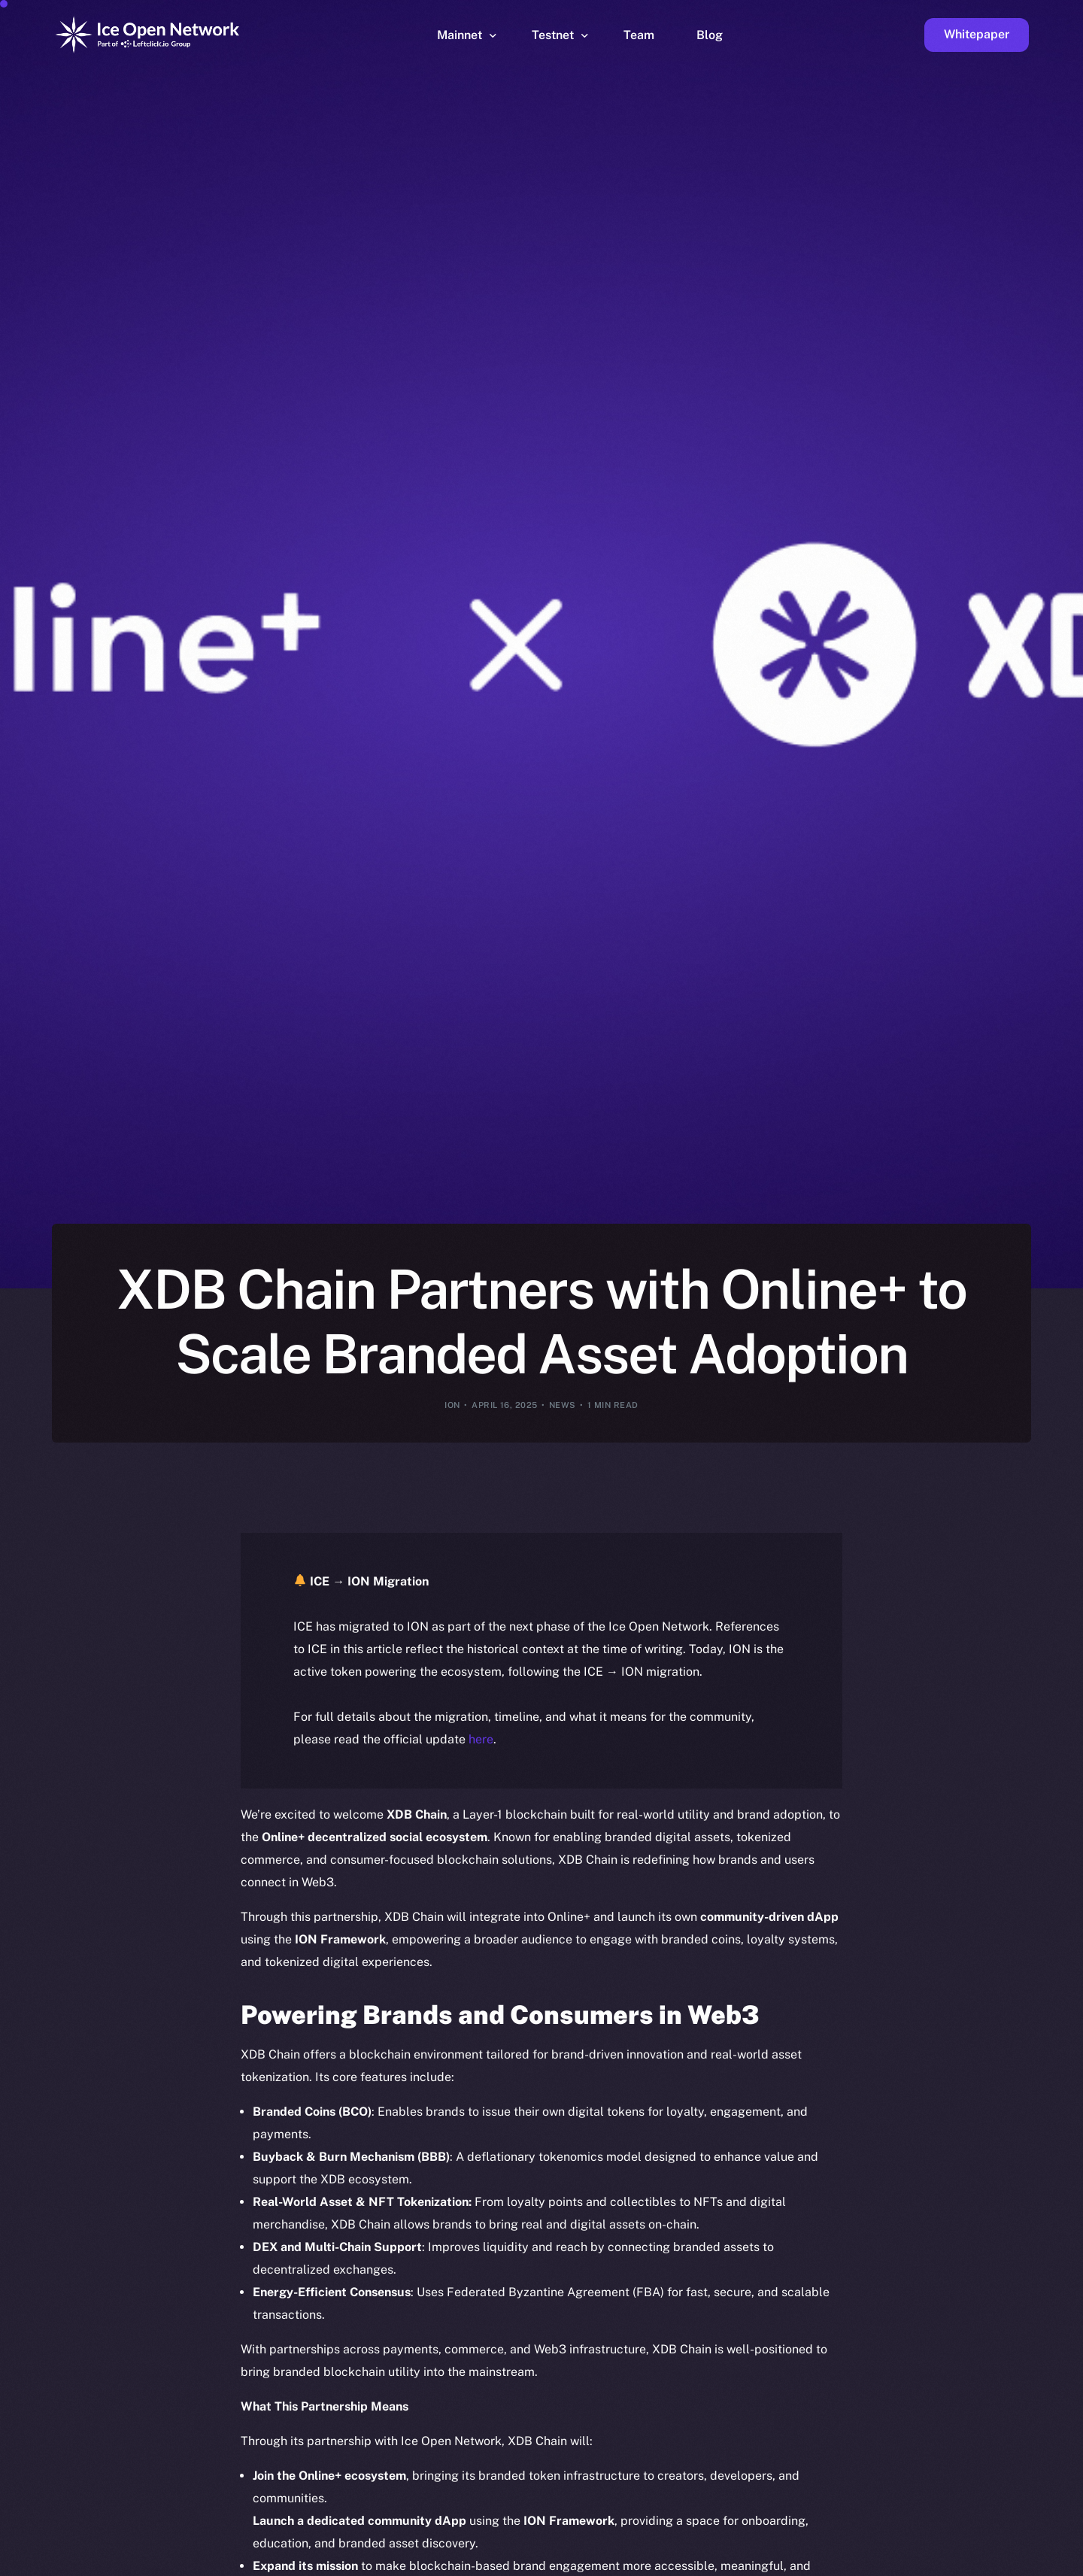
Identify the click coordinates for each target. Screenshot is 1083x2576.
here (481, 1739)
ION (452, 1404)
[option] (353, 2562)
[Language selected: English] (699, 2562)
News (562, 1404)
